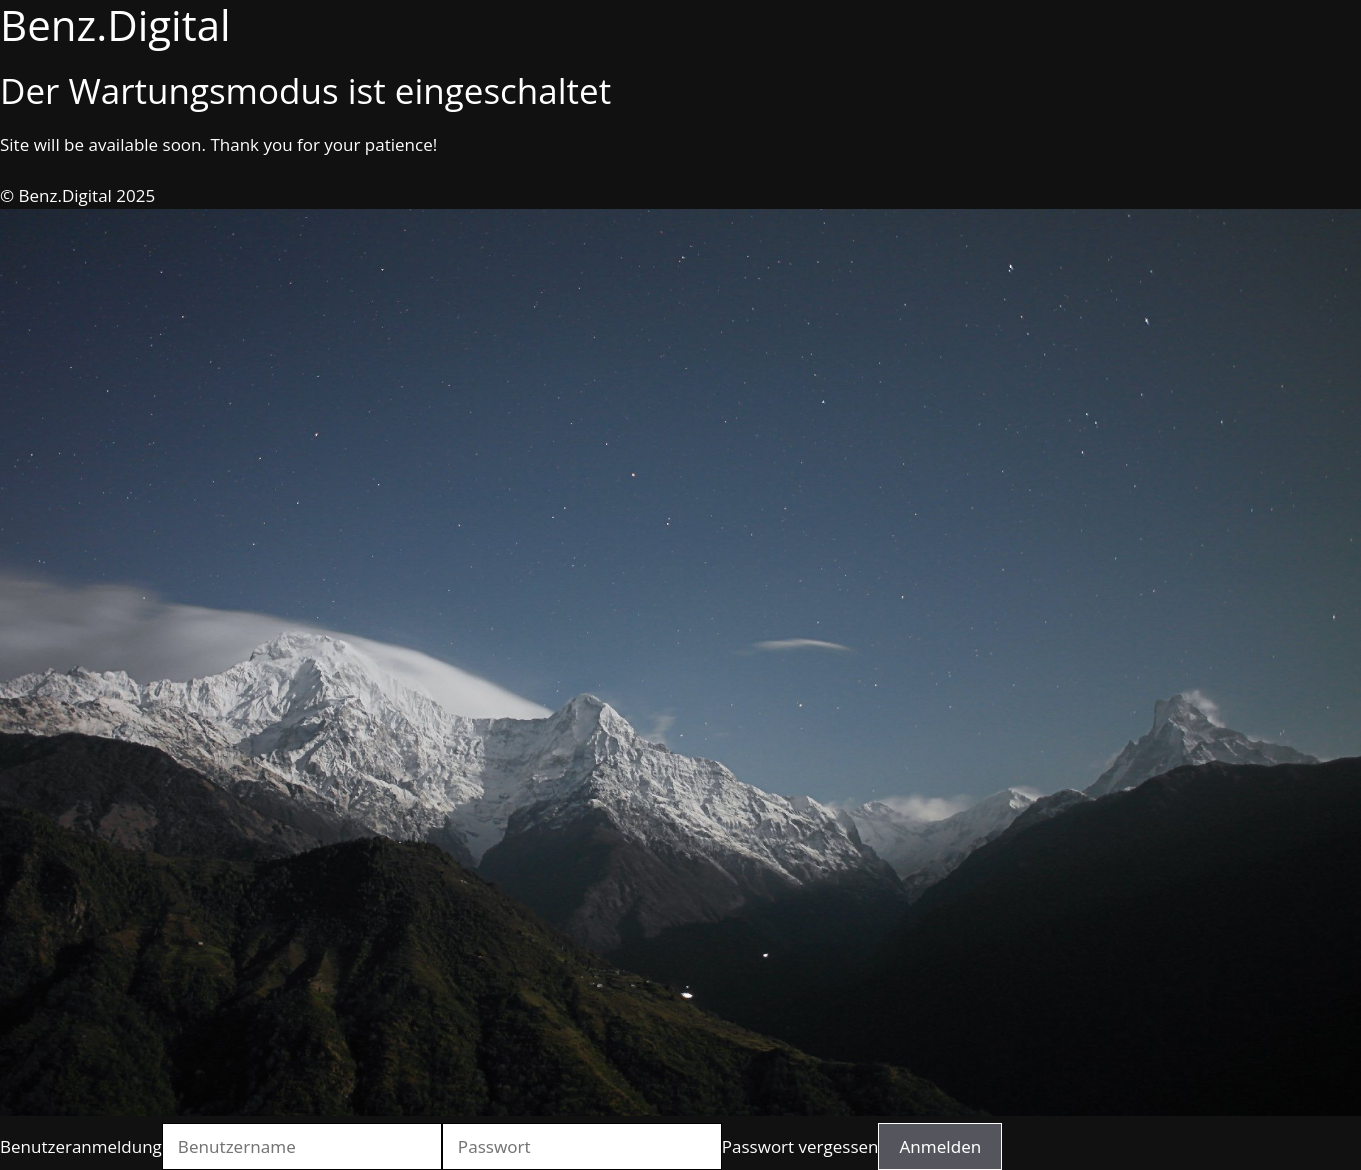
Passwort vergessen (800, 1146)
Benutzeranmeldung (81, 1146)
